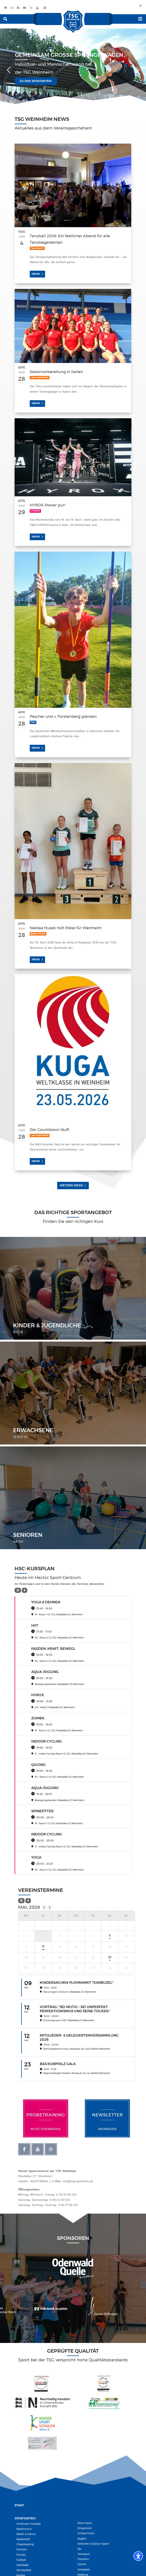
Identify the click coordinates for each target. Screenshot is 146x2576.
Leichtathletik (39, 377)
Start (19, 2505)
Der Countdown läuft (49, 1130)
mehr (36, 274)
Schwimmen (85, 2533)
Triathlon (83, 2559)
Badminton (38, 933)
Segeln (81, 2538)
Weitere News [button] (71, 1185)
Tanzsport (37, 248)
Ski (79, 2549)
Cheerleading (25, 2544)
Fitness (20, 2555)
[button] (5, 18)
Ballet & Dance (26, 2534)
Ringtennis (84, 2528)
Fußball (21, 2560)
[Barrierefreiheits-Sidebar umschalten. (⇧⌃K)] (138, 2556)
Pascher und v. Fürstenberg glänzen (63, 717)
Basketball (23, 2539)
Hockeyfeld (23, 2570)
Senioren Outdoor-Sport (93, 2544)
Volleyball (83, 2569)
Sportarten (25, 2518)
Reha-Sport (84, 2523)
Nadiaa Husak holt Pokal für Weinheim (66, 928)
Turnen (81, 2564)
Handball (22, 2565)
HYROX (35, 511)
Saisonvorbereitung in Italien (56, 372)
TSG (33, 722)
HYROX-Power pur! (47, 505)
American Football (28, 2524)
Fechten (21, 2549)
